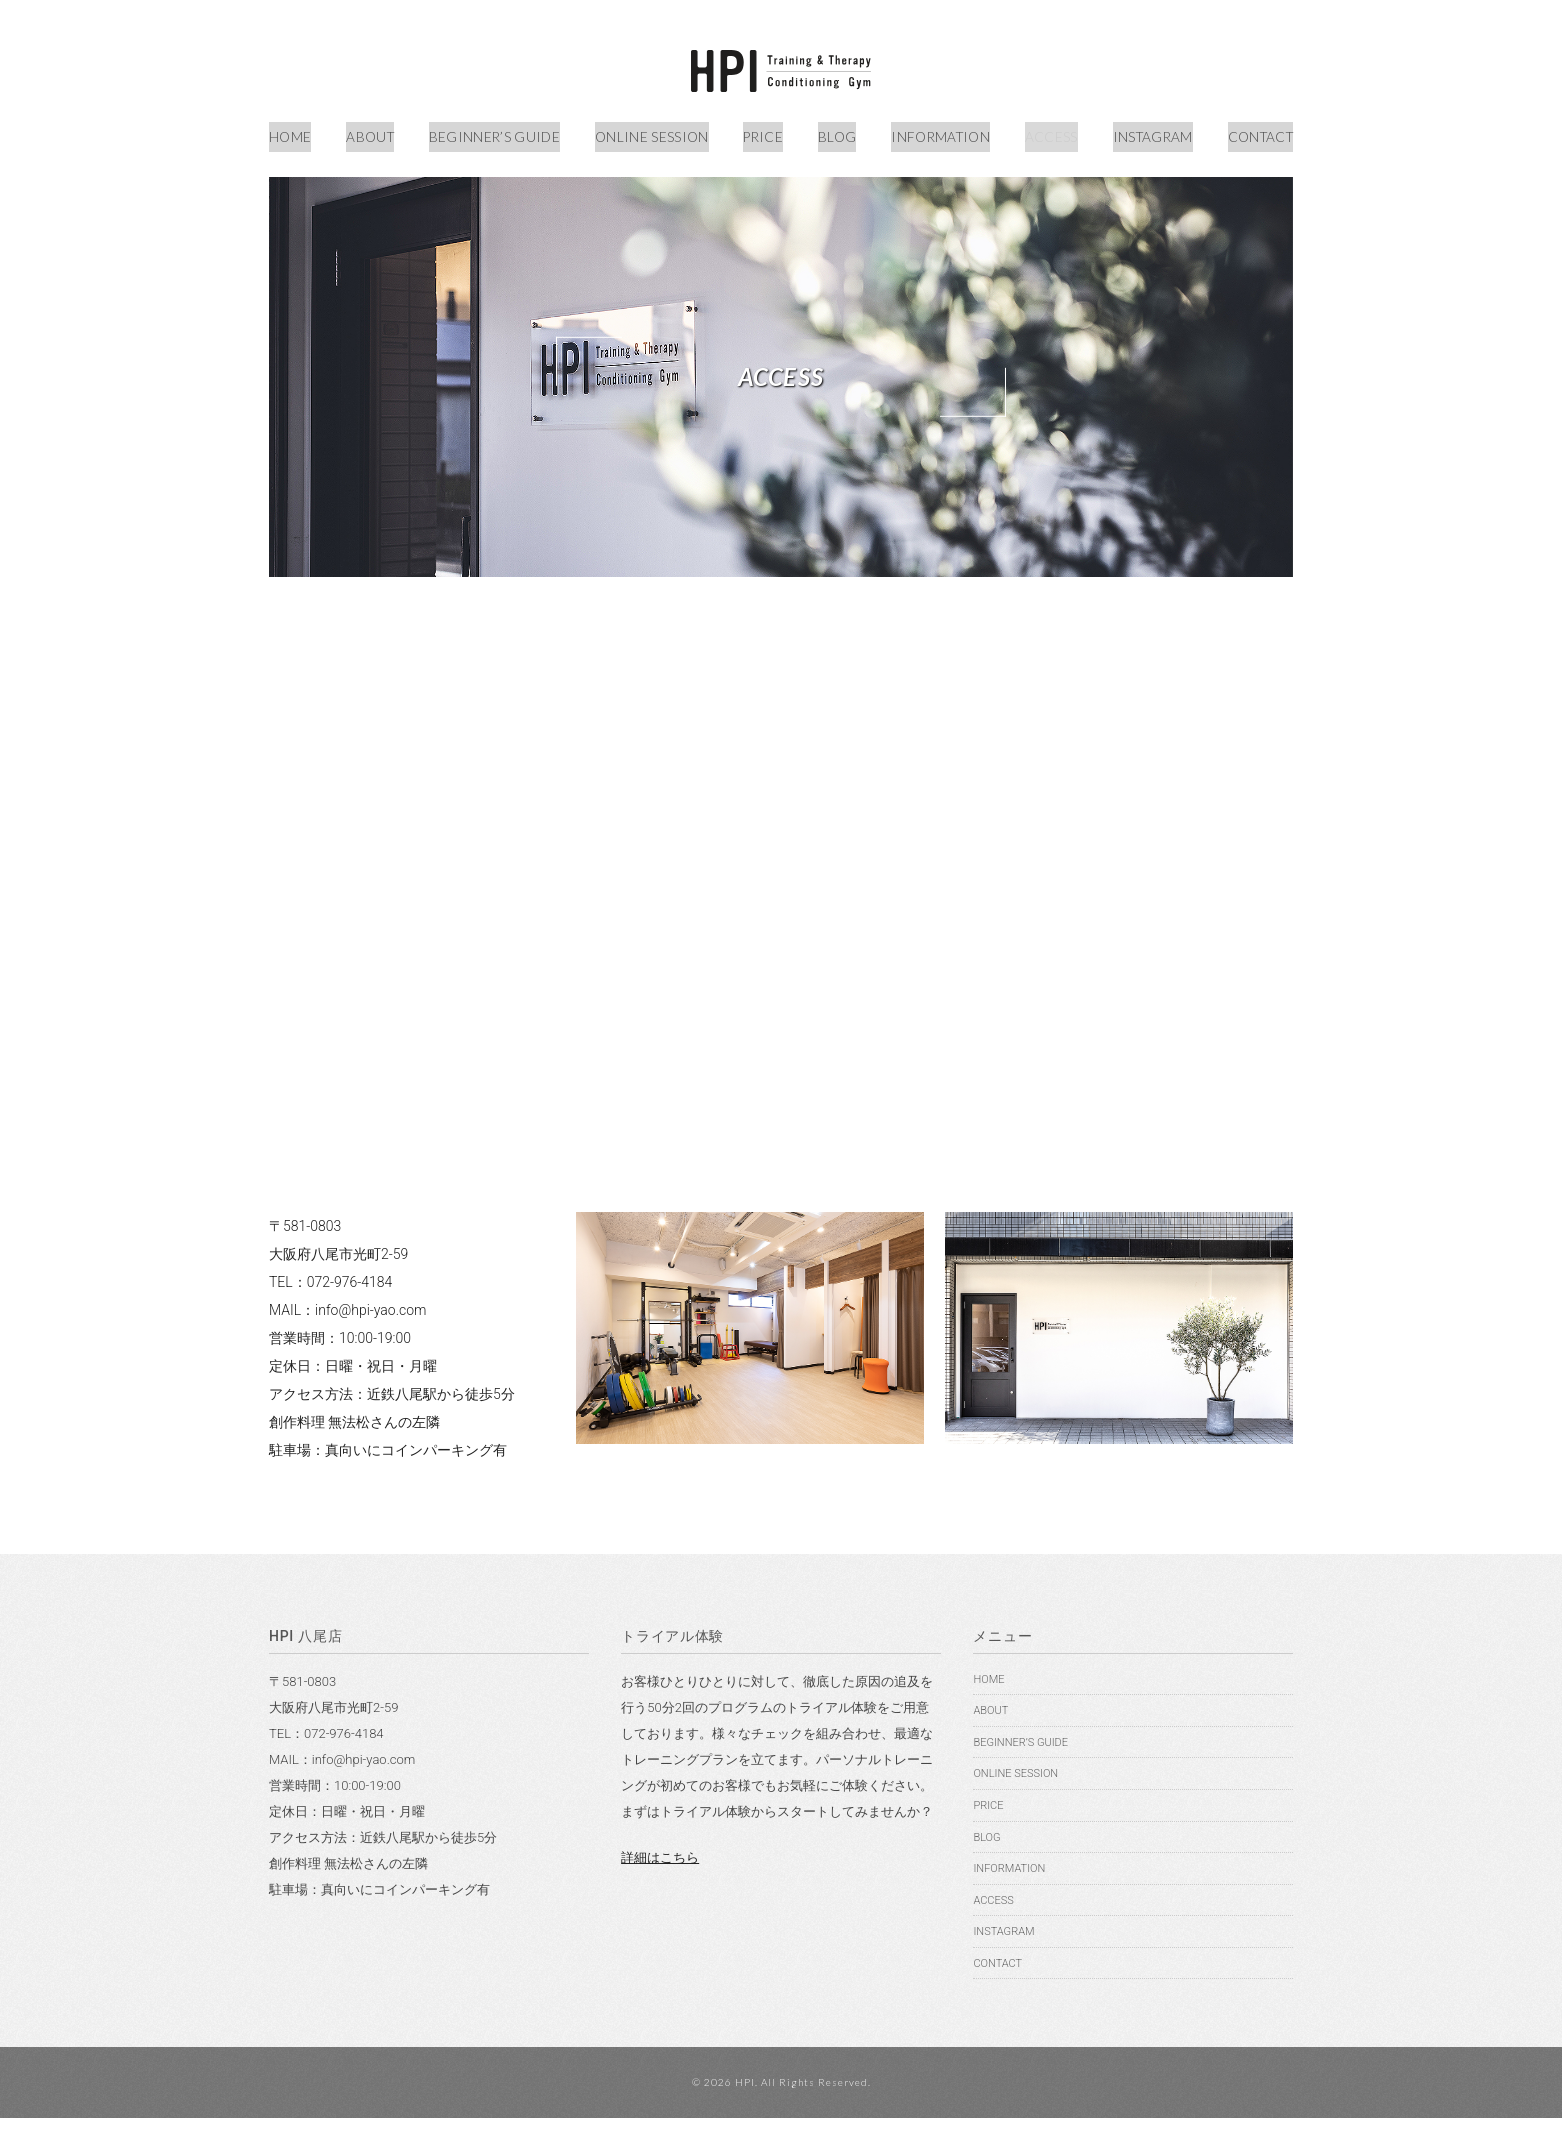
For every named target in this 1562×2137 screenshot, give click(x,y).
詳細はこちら (660, 1875)
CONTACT (1256, 132)
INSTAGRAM (1146, 132)
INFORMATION (933, 132)
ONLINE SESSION (649, 132)
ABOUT (368, 132)
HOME (291, 132)
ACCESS (1044, 132)
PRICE (760, 132)
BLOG (831, 132)
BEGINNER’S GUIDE (492, 132)
